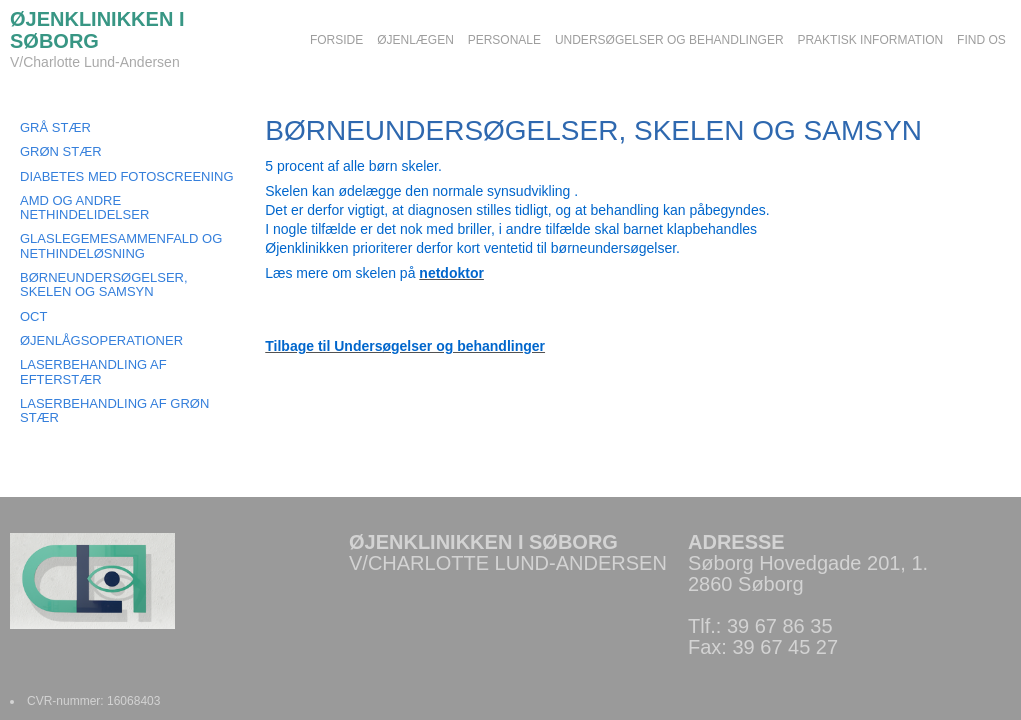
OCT (33, 316)
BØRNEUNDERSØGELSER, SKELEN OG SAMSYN (104, 284)
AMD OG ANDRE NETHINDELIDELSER (84, 207)
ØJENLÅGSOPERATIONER (101, 340)
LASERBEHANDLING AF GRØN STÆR (114, 410)
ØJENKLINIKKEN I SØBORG (97, 30)
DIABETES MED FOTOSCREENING (127, 176)
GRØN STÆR (61, 151)
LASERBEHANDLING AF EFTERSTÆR (93, 371)
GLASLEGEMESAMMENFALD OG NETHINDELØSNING (121, 245)
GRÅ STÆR (55, 127)
